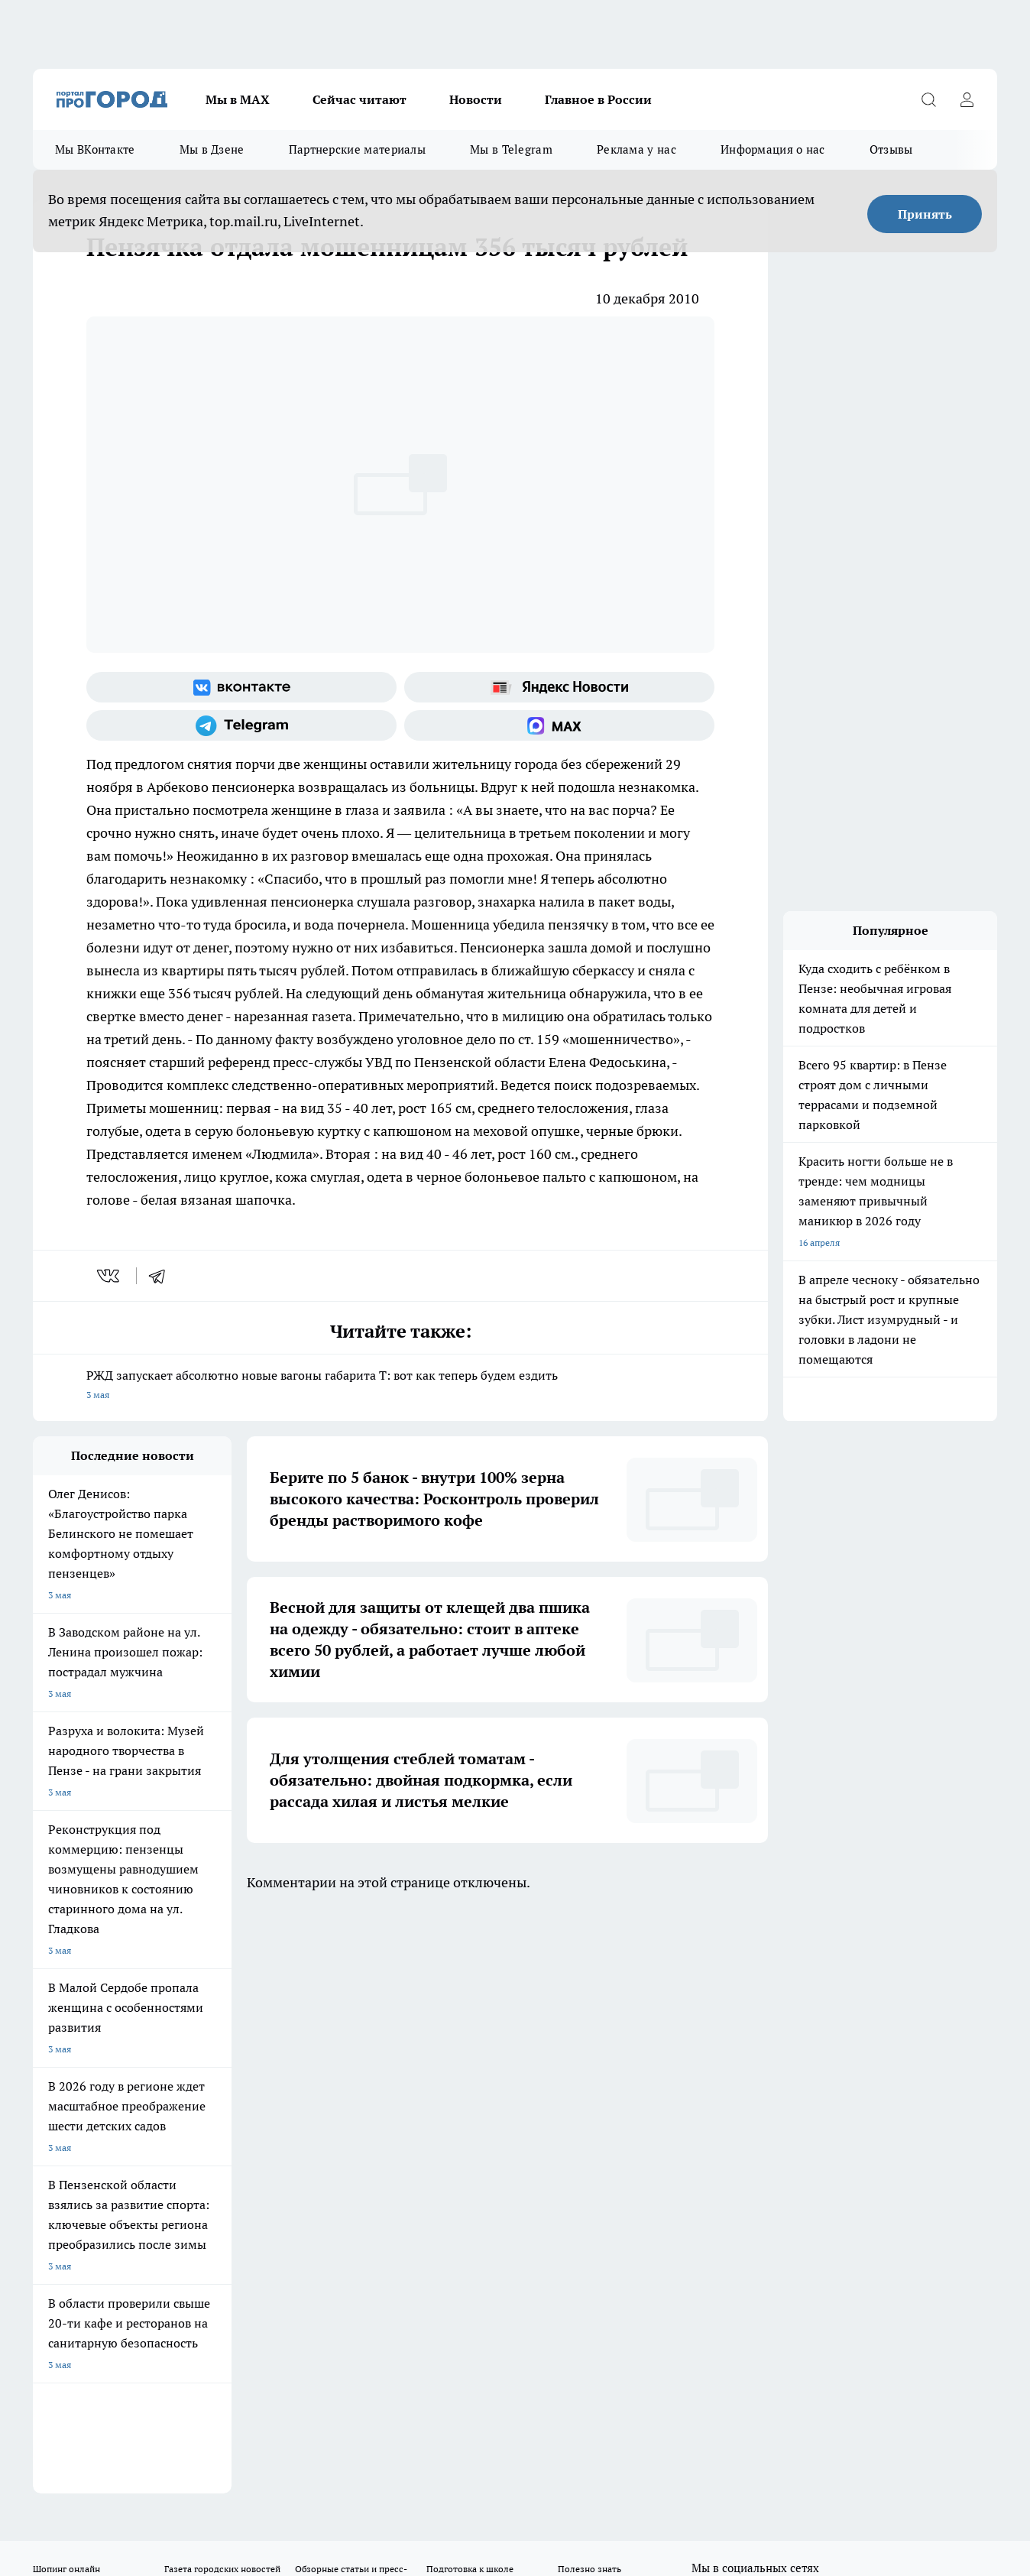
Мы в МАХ (238, 99)
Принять (925, 214)
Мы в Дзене (212, 149)
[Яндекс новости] (559, 687)
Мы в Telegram (511, 149)
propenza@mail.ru (234, 2155)
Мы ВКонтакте (95, 149)
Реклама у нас (636, 149)
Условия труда (257, 2072)
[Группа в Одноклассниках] (740, 2009)
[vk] (109, 1275)
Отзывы (891, 149)
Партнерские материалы (357, 149)
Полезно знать (589, 1985)
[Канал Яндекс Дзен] (816, 2009)
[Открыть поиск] (928, 99)
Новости (475, 99)
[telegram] (162, 1275)
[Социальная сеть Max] (559, 725)
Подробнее (506, 2449)
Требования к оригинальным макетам (114, 2072)
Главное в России (598, 99)
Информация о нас (773, 149)
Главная (435, 2072)
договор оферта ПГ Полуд (89, 2398)
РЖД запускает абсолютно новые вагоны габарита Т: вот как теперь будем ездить (400, 1386)
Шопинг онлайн (66, 1985)
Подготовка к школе (469, 1985)
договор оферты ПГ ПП (83, 2413)
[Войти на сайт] (966, 99)
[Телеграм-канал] (241, 725)
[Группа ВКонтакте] (241, 687)
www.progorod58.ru (150, 2111)
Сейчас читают (359, 99)
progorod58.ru (263, 2258)
